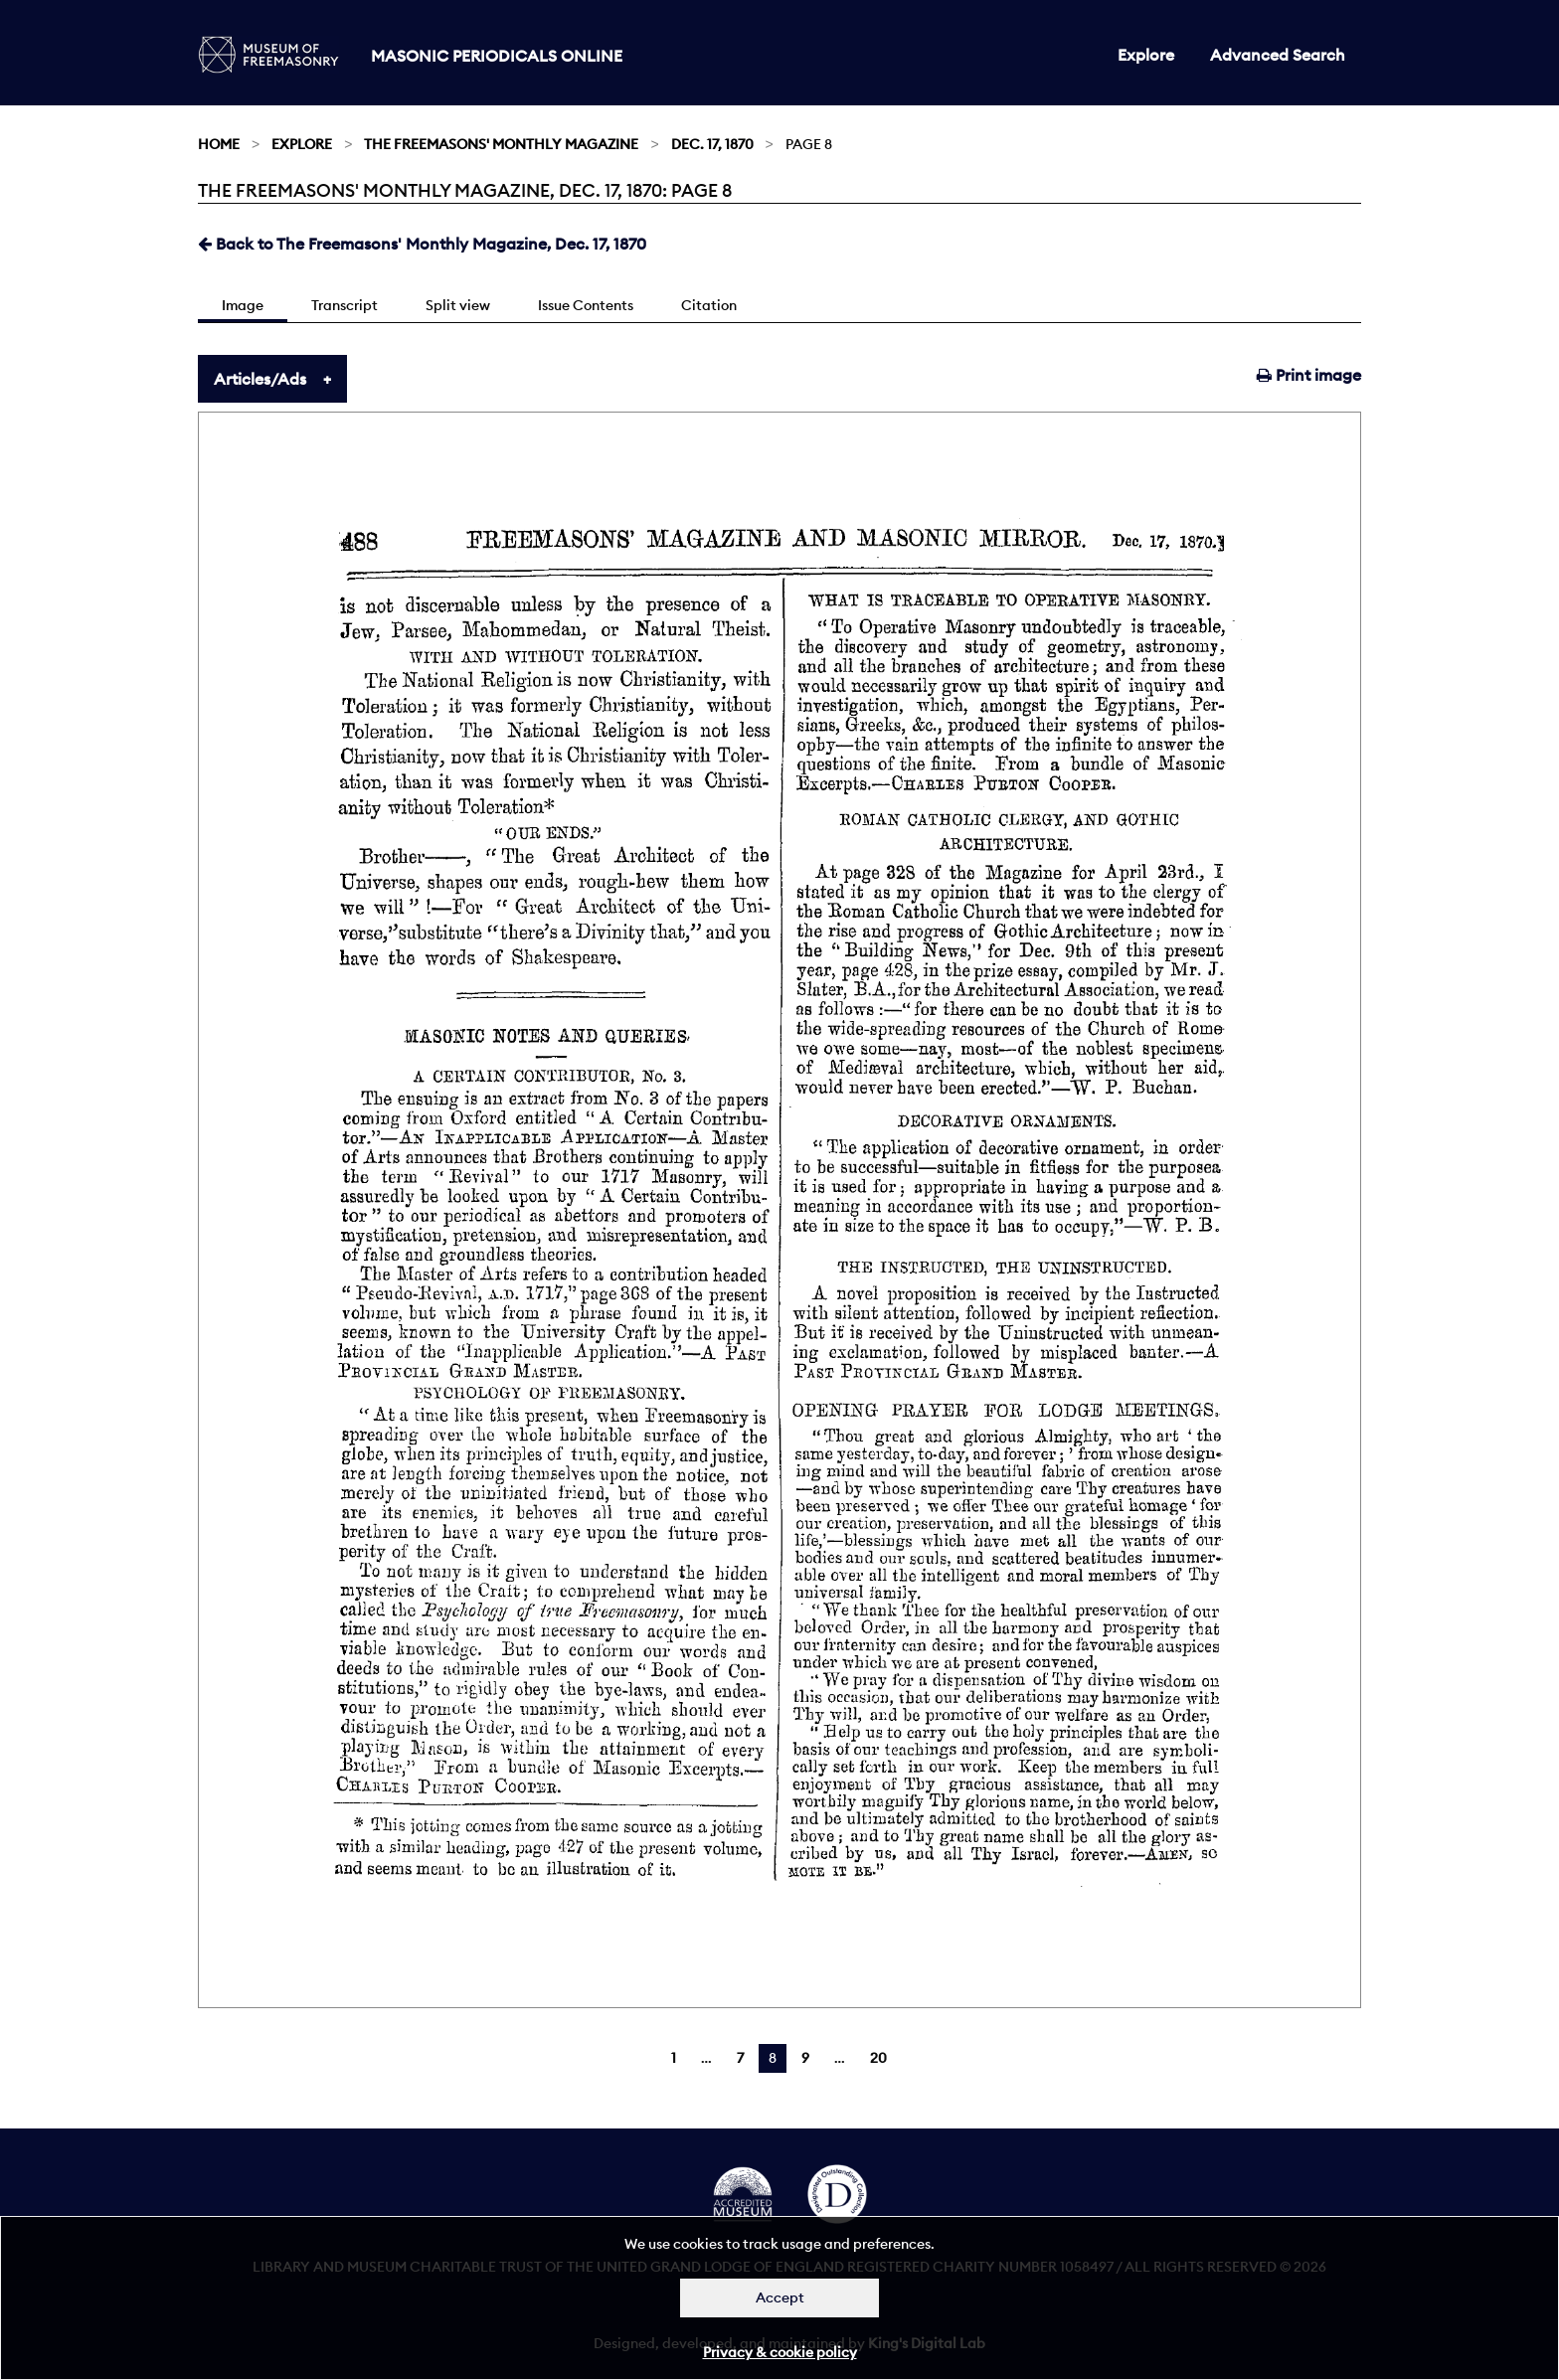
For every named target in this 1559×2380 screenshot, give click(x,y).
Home (219, 144)
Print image (1309, 375)
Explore (1146, 55)
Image (242, 305)
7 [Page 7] (740, 2058)
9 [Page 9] (805, 2058)
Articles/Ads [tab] (260, 379)
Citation (709, 305)
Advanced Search (1277, 55)
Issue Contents (585, 305)
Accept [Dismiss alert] (780, 2297)
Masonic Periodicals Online (496, 56)
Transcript (344, 305)
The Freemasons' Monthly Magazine (501, 144)
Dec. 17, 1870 (712, 144)
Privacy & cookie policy (780, 2352)
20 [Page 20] (878, 2058)
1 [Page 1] (673, 2058)
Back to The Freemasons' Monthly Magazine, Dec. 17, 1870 (422, 244)
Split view (458, 305)
